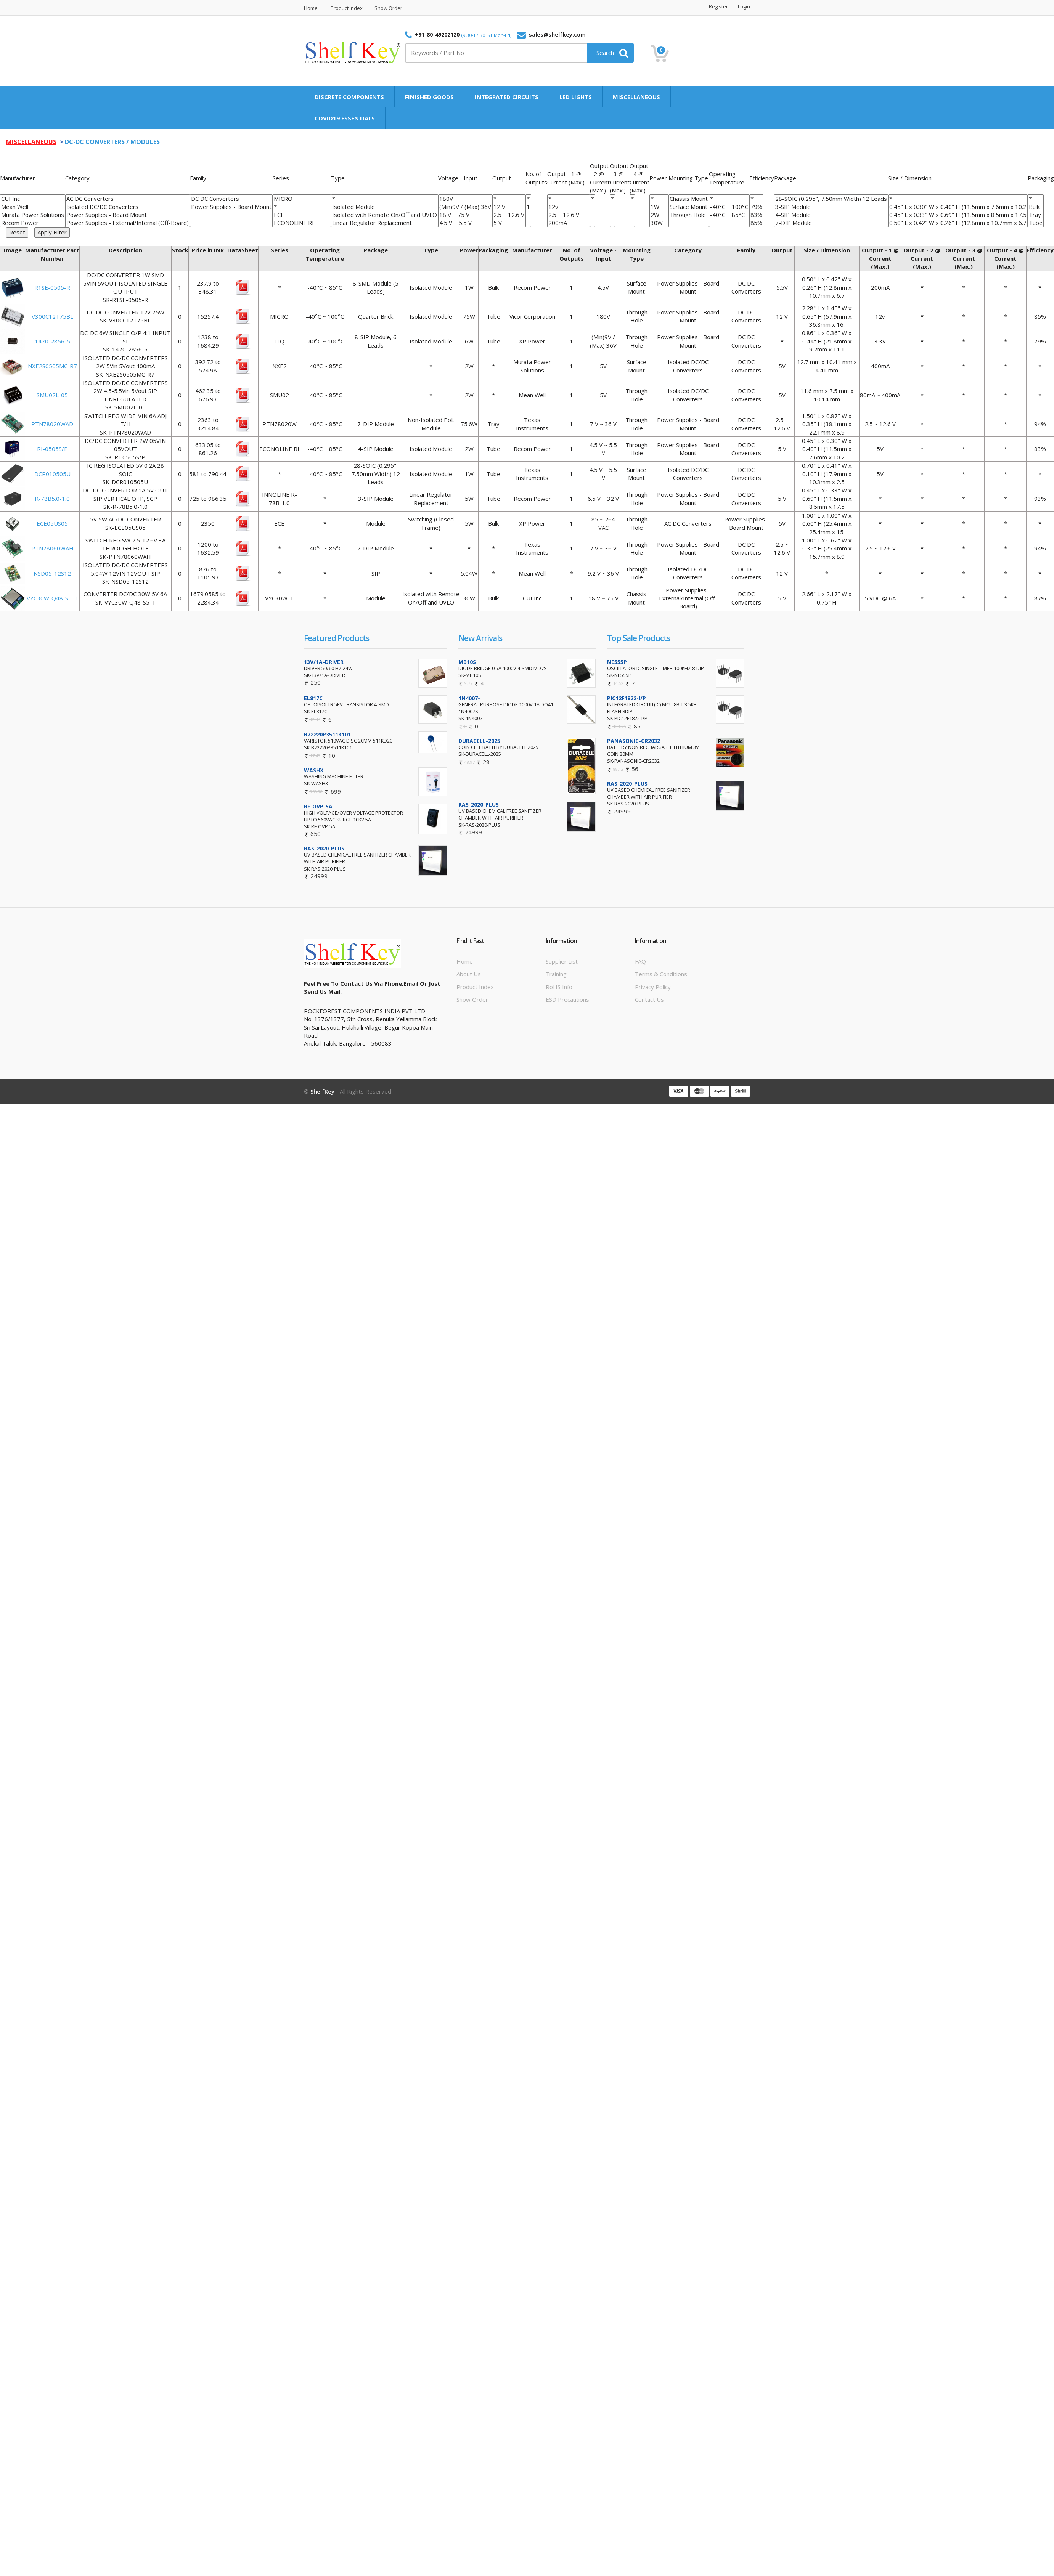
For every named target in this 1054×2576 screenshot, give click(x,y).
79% (756, 207)
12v (569, 207)
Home (311, 8)
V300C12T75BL (52, 316)
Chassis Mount (689, 199)
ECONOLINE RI (302, 223)
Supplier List (562, 961)
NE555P (617, 662)
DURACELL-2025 (479, 740)
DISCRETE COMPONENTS (349, 97)
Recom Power (32, 223)
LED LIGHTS (575, 97)
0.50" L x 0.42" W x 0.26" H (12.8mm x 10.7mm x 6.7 (958, 223)
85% (756, 223)
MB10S (467, 662)
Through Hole (689, 215)
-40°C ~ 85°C (729, 215)
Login (744, 7)
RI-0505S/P (52, 448)
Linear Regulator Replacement (384, 223)
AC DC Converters (128, 199)
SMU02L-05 (52, 395)
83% (756, 215)
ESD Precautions (567, 999)
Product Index (347, 8)
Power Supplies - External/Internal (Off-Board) (128, 223)
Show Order (388, 8)
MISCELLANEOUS (636, 97)
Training (556, 974)
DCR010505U (52, 474)
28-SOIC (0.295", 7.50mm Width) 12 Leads (831, 199)
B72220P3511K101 (327, 734)
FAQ (640, 961)
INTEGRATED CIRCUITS (506, 97)
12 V (509, 207)
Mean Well (32, 207)
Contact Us (649, 999)
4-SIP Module (831, 215)
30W (659, 223)
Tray (1035, 215)
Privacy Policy (653, 987)
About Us (468, 974)
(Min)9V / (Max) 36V (465, 207)
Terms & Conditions (661, 974)
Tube (1035, 223)
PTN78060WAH (52, 548)
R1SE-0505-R (52, 287)
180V (465, 199)
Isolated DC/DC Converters (128, 207)
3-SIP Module (831, 207)
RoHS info (559, 987)
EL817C (313, 698)
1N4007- (469, 698)
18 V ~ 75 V (465, 215)
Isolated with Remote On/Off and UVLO (384, 215)
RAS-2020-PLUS (324, 848)
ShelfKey (322, 1091)
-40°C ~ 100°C (729, 207)
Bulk (1035, 207)
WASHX (313, 770)
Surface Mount (689, 207)
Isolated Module (384, 207)
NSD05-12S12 (52, 573)
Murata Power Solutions (32, 215)
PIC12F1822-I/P (626, 698)
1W (659, 207)
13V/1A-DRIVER (324, 662)
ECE (302, 215)
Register (718, 7)
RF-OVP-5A (318, 806)
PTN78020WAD (52, 424)
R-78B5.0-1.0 (52, 498)
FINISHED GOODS (429, 97)
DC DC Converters (231, 199)
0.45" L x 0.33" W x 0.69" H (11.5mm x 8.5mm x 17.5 (958, 215)
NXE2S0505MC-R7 (52, 366)
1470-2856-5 (52, 341)
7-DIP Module (831, 223)
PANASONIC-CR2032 (633, 740)
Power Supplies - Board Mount (128, 215)
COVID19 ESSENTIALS (345, 118)
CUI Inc (32, 199)
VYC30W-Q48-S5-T (52, 598)
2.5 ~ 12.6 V (509, 215)
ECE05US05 (52, 523)
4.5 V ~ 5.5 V (465, 223)
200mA (569, 223)
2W (659, 215)
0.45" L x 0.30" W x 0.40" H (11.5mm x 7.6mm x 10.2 (958, 207)
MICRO (302, 199)
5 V (509, 223)
